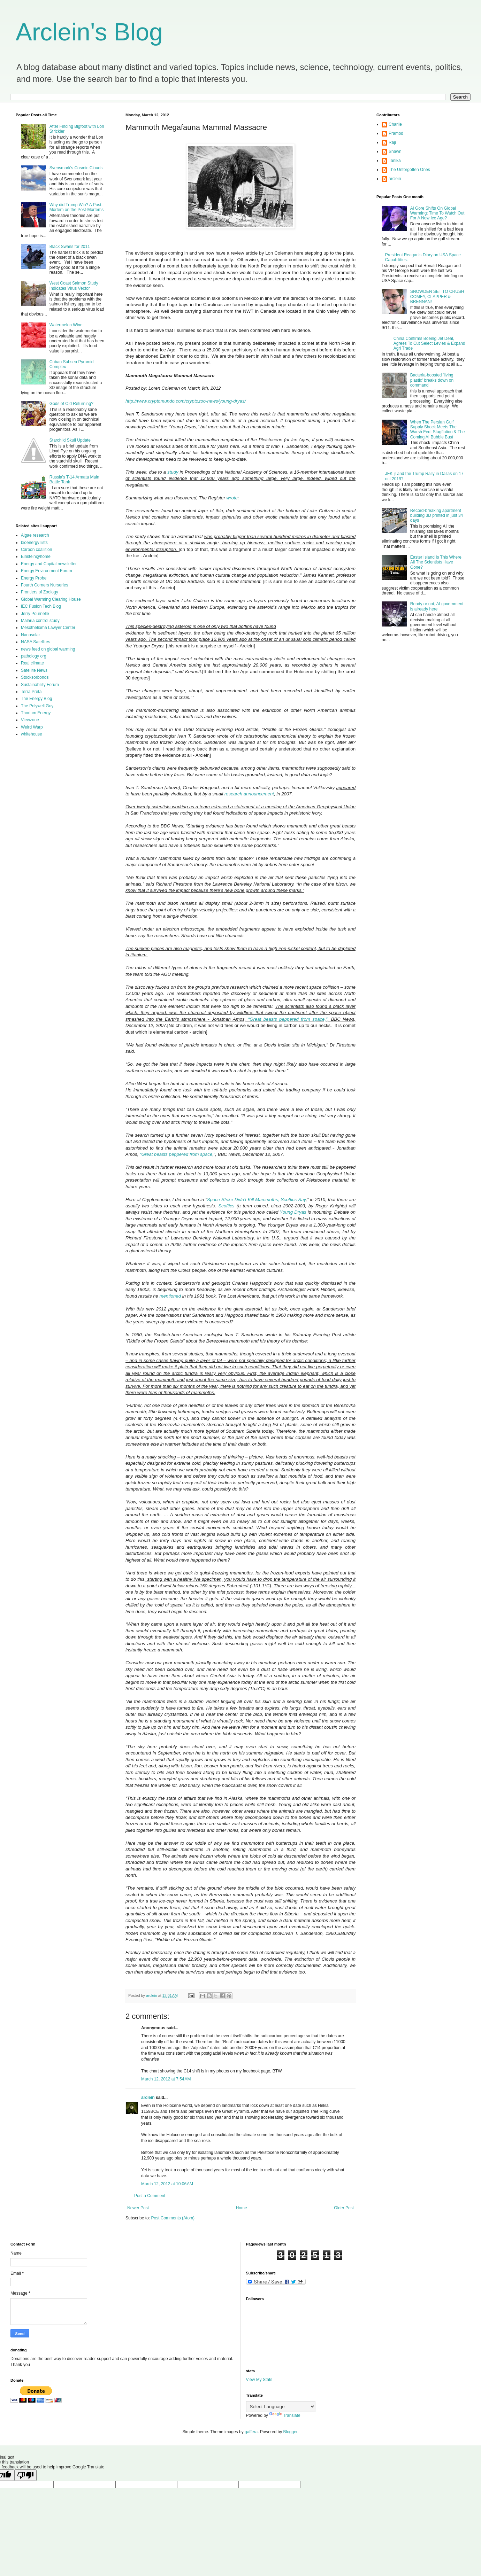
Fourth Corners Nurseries (44, 585)
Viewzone (30, 719)
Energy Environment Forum (46, 570)
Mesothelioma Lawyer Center (48, 627)
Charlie (395, 124)
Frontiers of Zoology (39, 592)
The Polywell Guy (37, 705)
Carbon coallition (36, 549)
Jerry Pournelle (35, 613)
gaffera (251, 2431)
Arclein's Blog (89, 32)
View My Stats (259, 2379)
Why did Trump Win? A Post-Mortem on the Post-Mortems (76, 207)
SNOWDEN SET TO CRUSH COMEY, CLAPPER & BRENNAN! (437, 296)
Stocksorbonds (34, 677)
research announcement (249, 793)
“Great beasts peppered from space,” (288, 1019)
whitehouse (31, 734)
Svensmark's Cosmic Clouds (75, 167)
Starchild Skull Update (70, 440)
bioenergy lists (34, 542)
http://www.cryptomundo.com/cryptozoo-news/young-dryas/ (185, 401)
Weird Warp (32, 727)
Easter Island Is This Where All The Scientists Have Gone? (435, 562)
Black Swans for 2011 (69, 246)
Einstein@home (36, 556)
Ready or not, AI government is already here (437, 606)
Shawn (395, 151)
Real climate (32, 663)
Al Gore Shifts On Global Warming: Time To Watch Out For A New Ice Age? (437, 213)
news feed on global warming (48, 649)
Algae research (35, 535)
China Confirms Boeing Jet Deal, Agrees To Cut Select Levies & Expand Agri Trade (429, 343)
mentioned (170, 1296)
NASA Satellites (35, 641)
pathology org (33, 656)
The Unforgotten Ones (409, 169)
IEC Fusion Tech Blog (41, 606)
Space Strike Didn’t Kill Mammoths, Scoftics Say (256, 1199)
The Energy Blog (36, 698)
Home (241, 2207)
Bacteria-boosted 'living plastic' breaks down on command (431, 380)
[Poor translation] (25, 2475)
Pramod (396, 133)
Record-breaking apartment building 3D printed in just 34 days (436, 515)
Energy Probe (33, 578)
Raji (392, 142)
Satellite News (34, 670)
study (172, 472)
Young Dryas (293, 1212)
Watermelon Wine (66, 324)
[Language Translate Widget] (280, 2406)
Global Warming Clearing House (51, 599)
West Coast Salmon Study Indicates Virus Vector (73, 285)
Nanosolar (30, 634)
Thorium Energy (36, 712)
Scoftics (226, 1205)
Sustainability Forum (40, 684)
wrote (232, 497)
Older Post (344, 2207)
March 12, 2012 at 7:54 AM (166, 2079)
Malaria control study (40, 620)
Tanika (395, 160)
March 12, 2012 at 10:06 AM (167, 2183)
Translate (284, 2415)
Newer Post (138, 2207)
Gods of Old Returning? (71, 403)
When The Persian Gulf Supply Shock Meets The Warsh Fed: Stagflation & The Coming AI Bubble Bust (437, 429)
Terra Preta (31, 691)
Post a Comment (149, 2195)
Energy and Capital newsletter (49, 563)
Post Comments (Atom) (172, 2218)
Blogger (290, 2431)
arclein (148, 2097)
